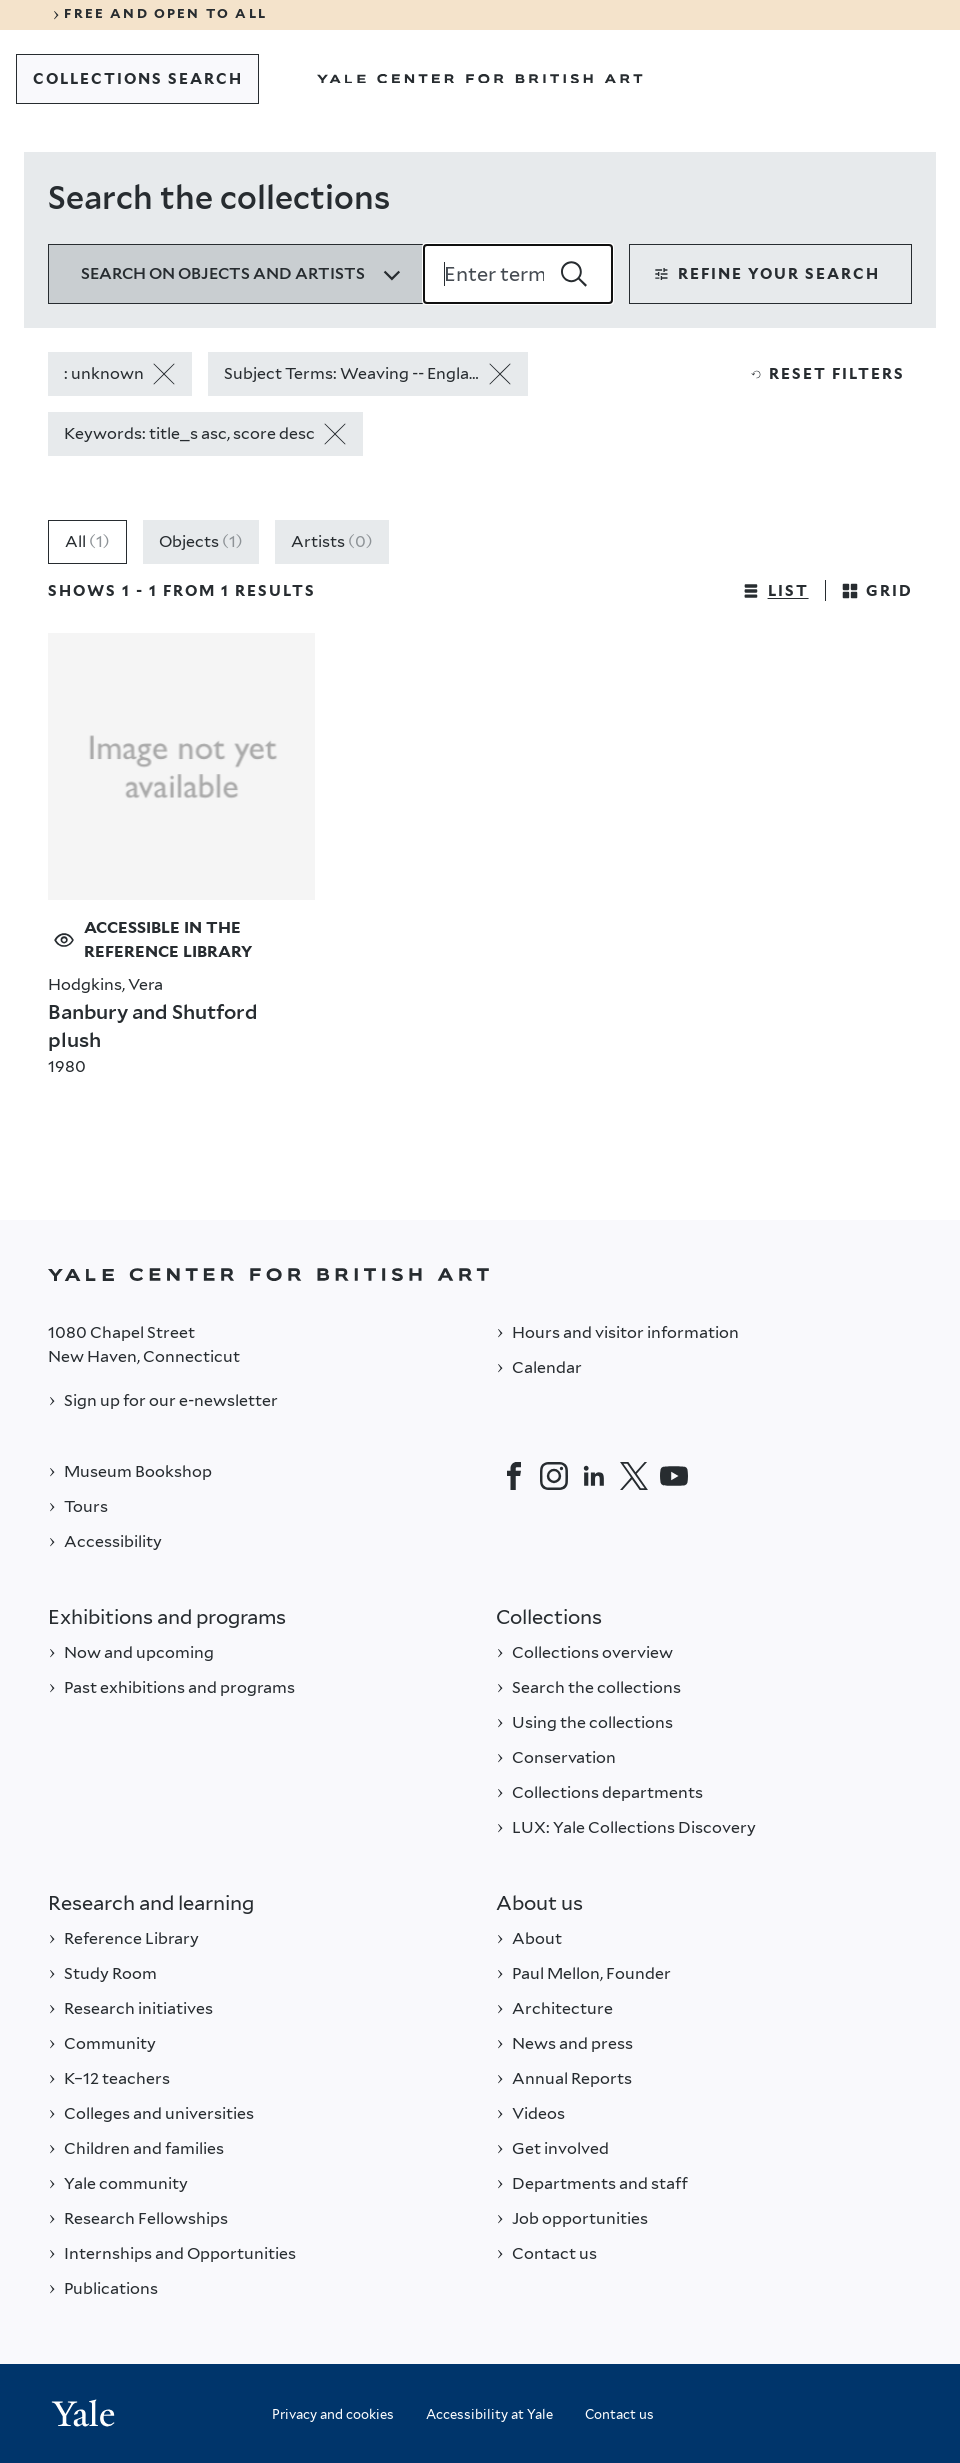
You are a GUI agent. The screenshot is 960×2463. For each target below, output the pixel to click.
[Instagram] (554, 1476)
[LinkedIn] (594, 1476)
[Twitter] (634, 1476)
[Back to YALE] (480, 1274)
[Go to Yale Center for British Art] (480, 79)
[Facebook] (514, 1476)
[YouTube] (674, 1476)
